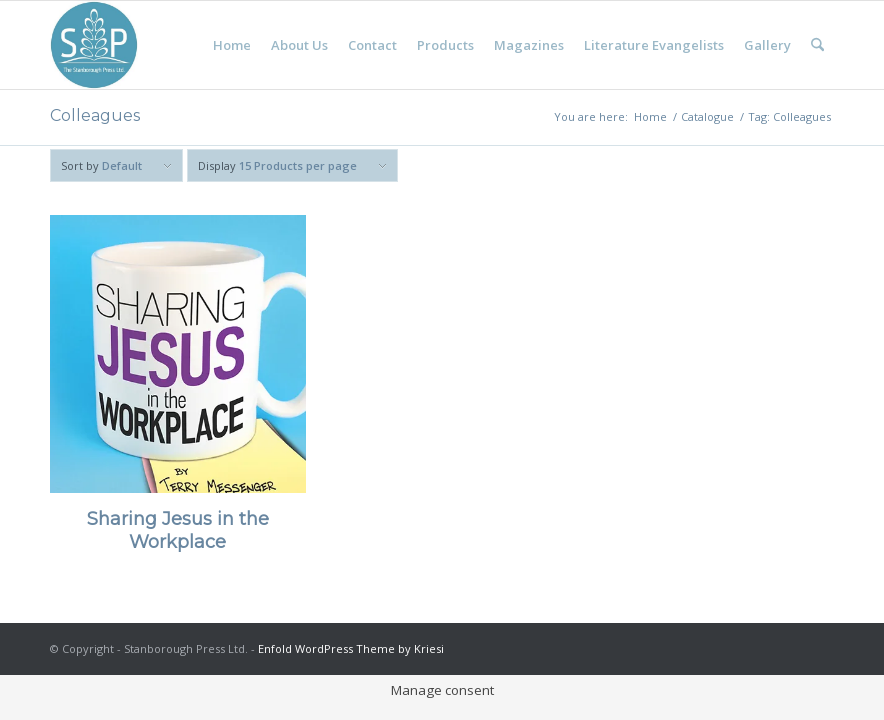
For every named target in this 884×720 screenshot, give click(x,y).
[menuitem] (232, 45)
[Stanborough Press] (94, 45)
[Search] (817, 45)
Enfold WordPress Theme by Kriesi (351, 648)
